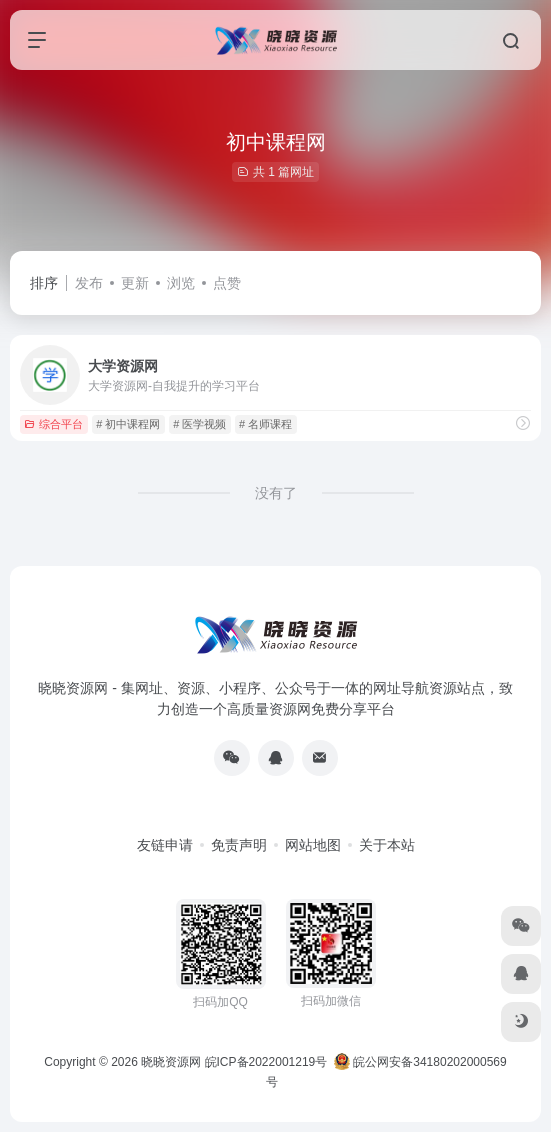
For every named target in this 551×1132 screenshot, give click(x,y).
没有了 (276, 493)
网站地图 (313, 845)
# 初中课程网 (128, 424)
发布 (89, 283)
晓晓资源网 (171, 1062)
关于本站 (387, 845)
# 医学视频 (199, 424)
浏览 (181, 283)
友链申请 (165, 845)
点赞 (227, 283)
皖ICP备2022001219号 (266, 1062)
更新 (135, 283)
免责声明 (239, 845)
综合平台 (53, 424)
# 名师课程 (265, 424)
